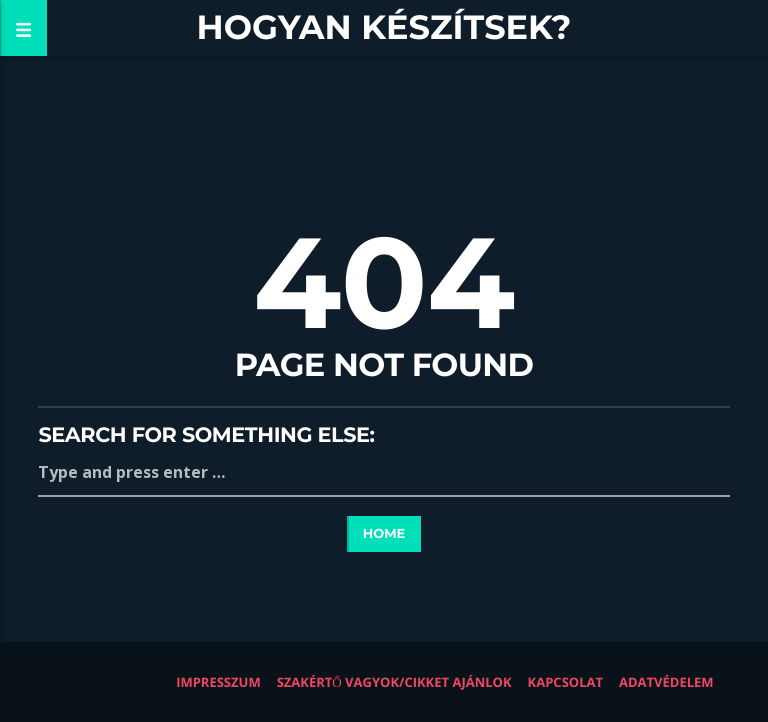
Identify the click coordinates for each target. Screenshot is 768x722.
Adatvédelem (666, 682)
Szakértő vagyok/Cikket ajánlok (394, 682)
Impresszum (218, 682)
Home (384, 534)
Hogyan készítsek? (384, 27)
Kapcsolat (565, 682)
